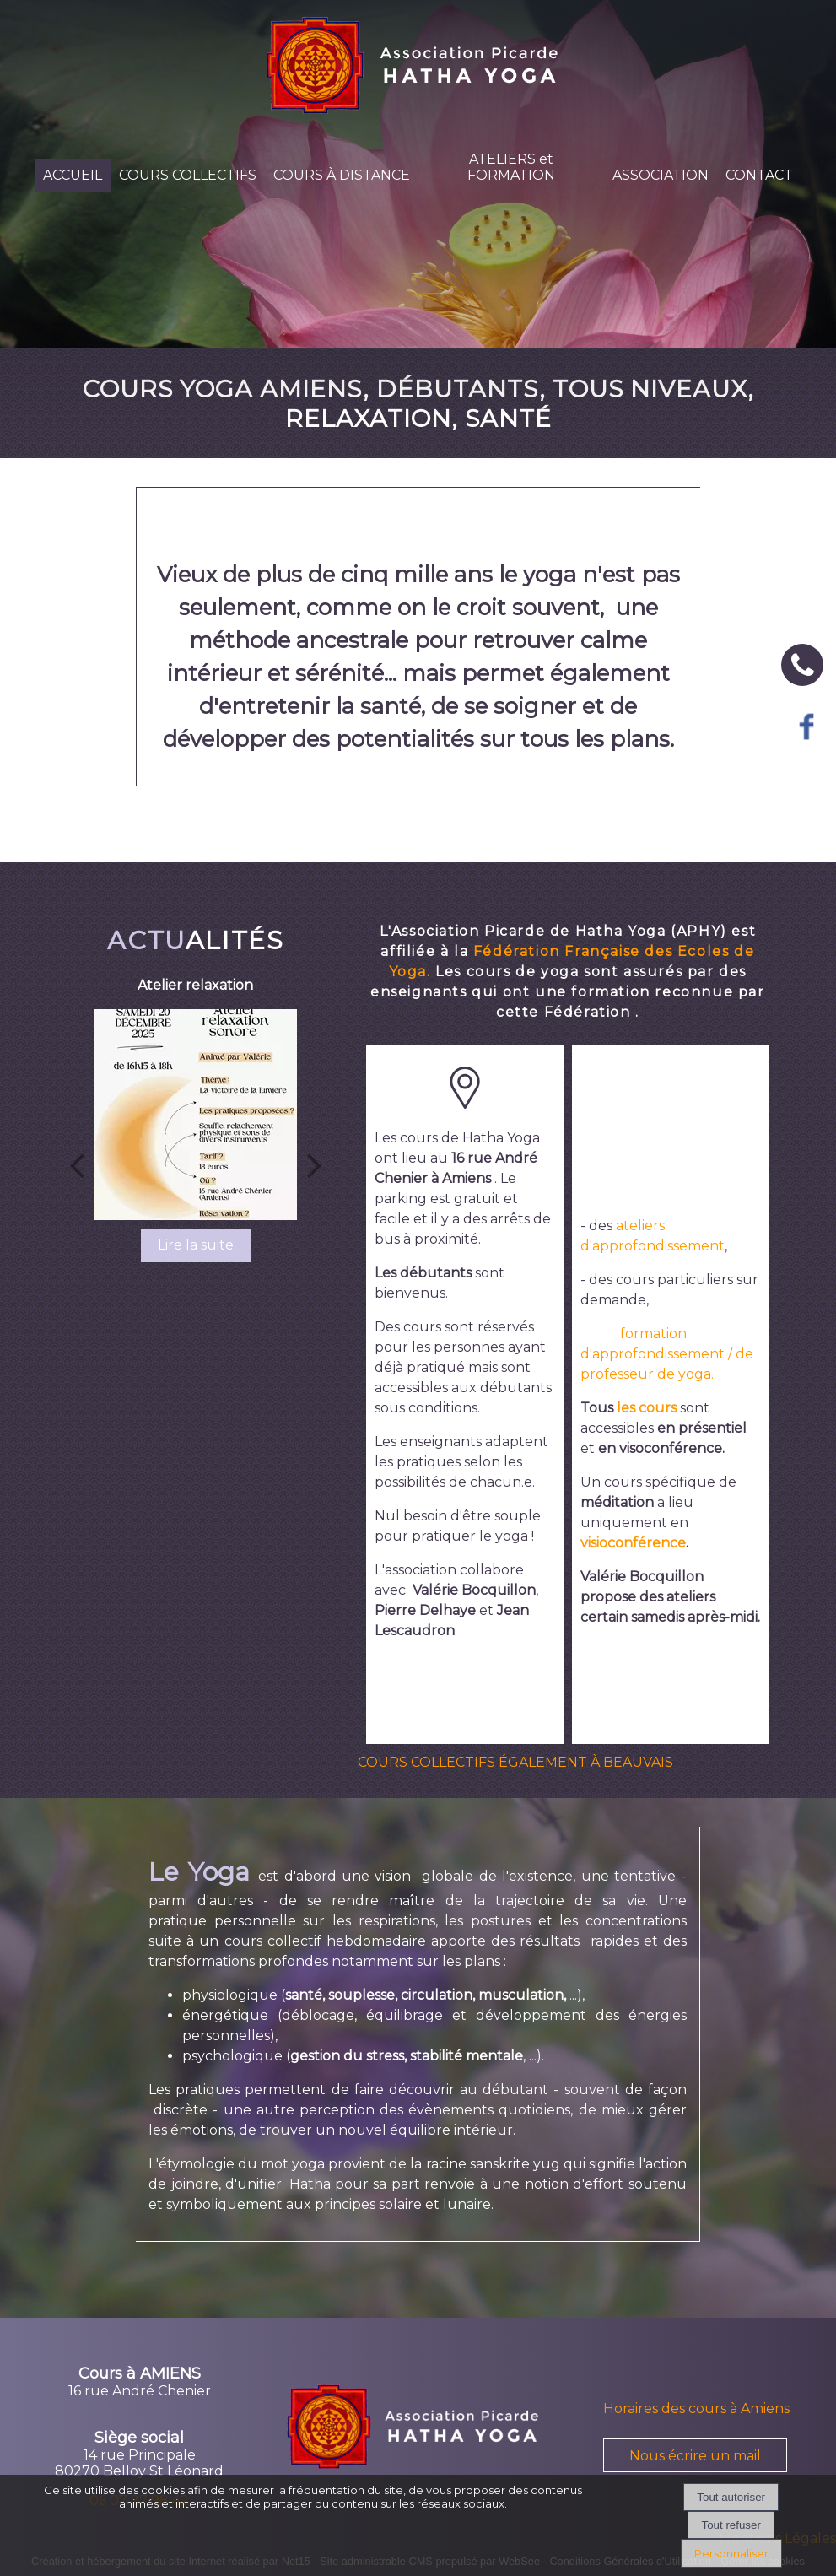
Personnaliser (731, 2553)
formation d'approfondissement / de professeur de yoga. (666, 1354)
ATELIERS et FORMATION (511, 167)
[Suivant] (314, 1164)
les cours (647, 1408)
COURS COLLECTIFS (187, 175)
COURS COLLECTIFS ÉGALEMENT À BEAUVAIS (515, 1762)
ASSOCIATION (660, 175)
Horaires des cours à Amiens (696, 2408)
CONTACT (759, 175)
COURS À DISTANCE (341, 175)
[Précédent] (76, 1164)
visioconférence (633, 1543)
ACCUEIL (72, 175)
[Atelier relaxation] (195, 1114)
